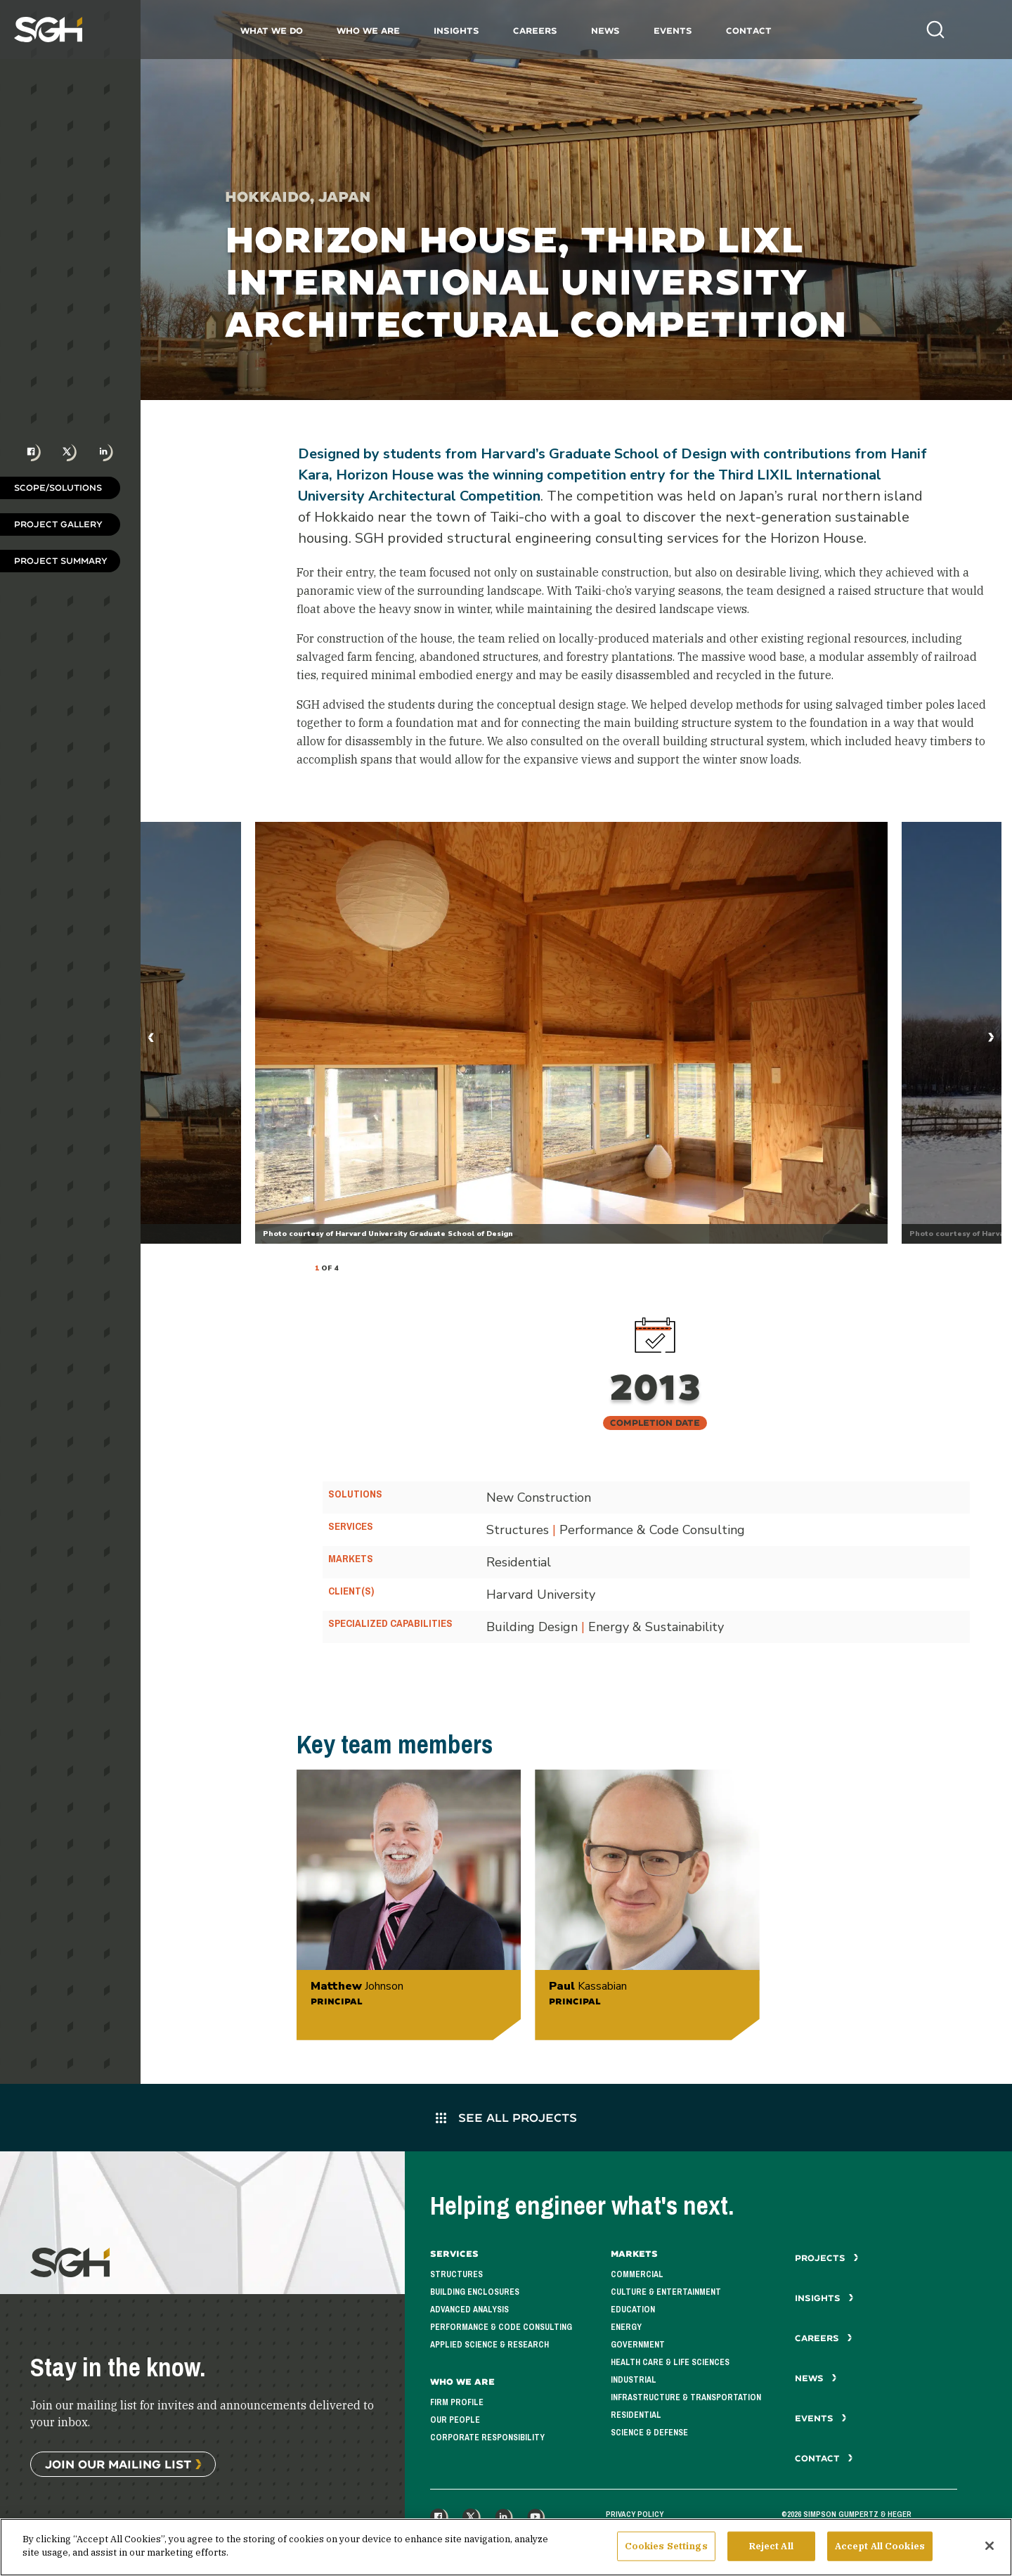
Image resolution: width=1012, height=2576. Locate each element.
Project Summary (61, 560)
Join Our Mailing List (118, 2463)
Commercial (637, 2274)
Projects (827, 2258)
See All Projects (506, 2117)
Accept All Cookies (880, 2546)
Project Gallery (58, 524)
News (605, 30)
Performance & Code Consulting (501, 2327)
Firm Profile (457, 2402)
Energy (626, 2327)
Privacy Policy (634, 2514)
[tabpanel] (571, 1033)
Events (673, 30)
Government (638, 2344)
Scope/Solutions (58, 487)
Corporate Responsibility (487, 2437)
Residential (636, 2415)
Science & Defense (649, 2432)
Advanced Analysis (469, 2309)
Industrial (633, 2380)
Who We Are (368, 30)
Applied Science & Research (489, 2344)
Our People (455, 2420)
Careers (535, 30)
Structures (456, 2274)
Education (633, 2309)
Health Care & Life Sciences (670, 2362)
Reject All (771, 2546)
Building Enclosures (474, 2292)
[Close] (989, 2545)
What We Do (271, 30)
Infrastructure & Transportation (686, 2397)
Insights (456, 30)
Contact (749, 30)
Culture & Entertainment (666, 2292)
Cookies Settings (666, 2546)
